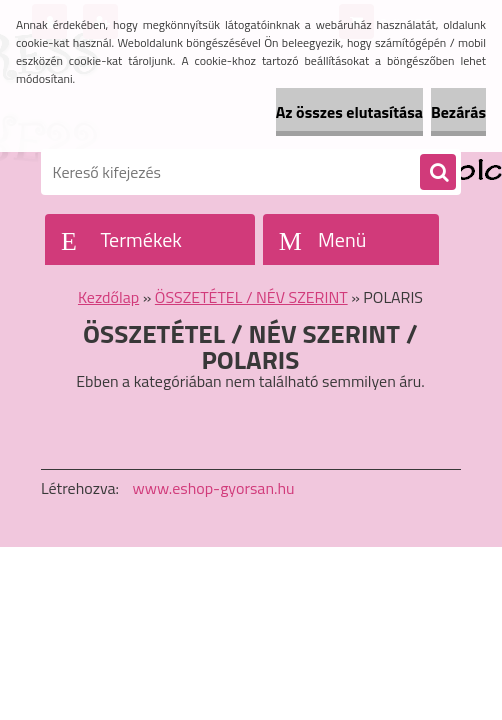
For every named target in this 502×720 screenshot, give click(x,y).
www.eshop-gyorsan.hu (214, 488)
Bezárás (458, 112)
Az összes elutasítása (349, 112)
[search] (438, 173)
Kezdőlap (108, 297)
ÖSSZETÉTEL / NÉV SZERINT (251, 297)
